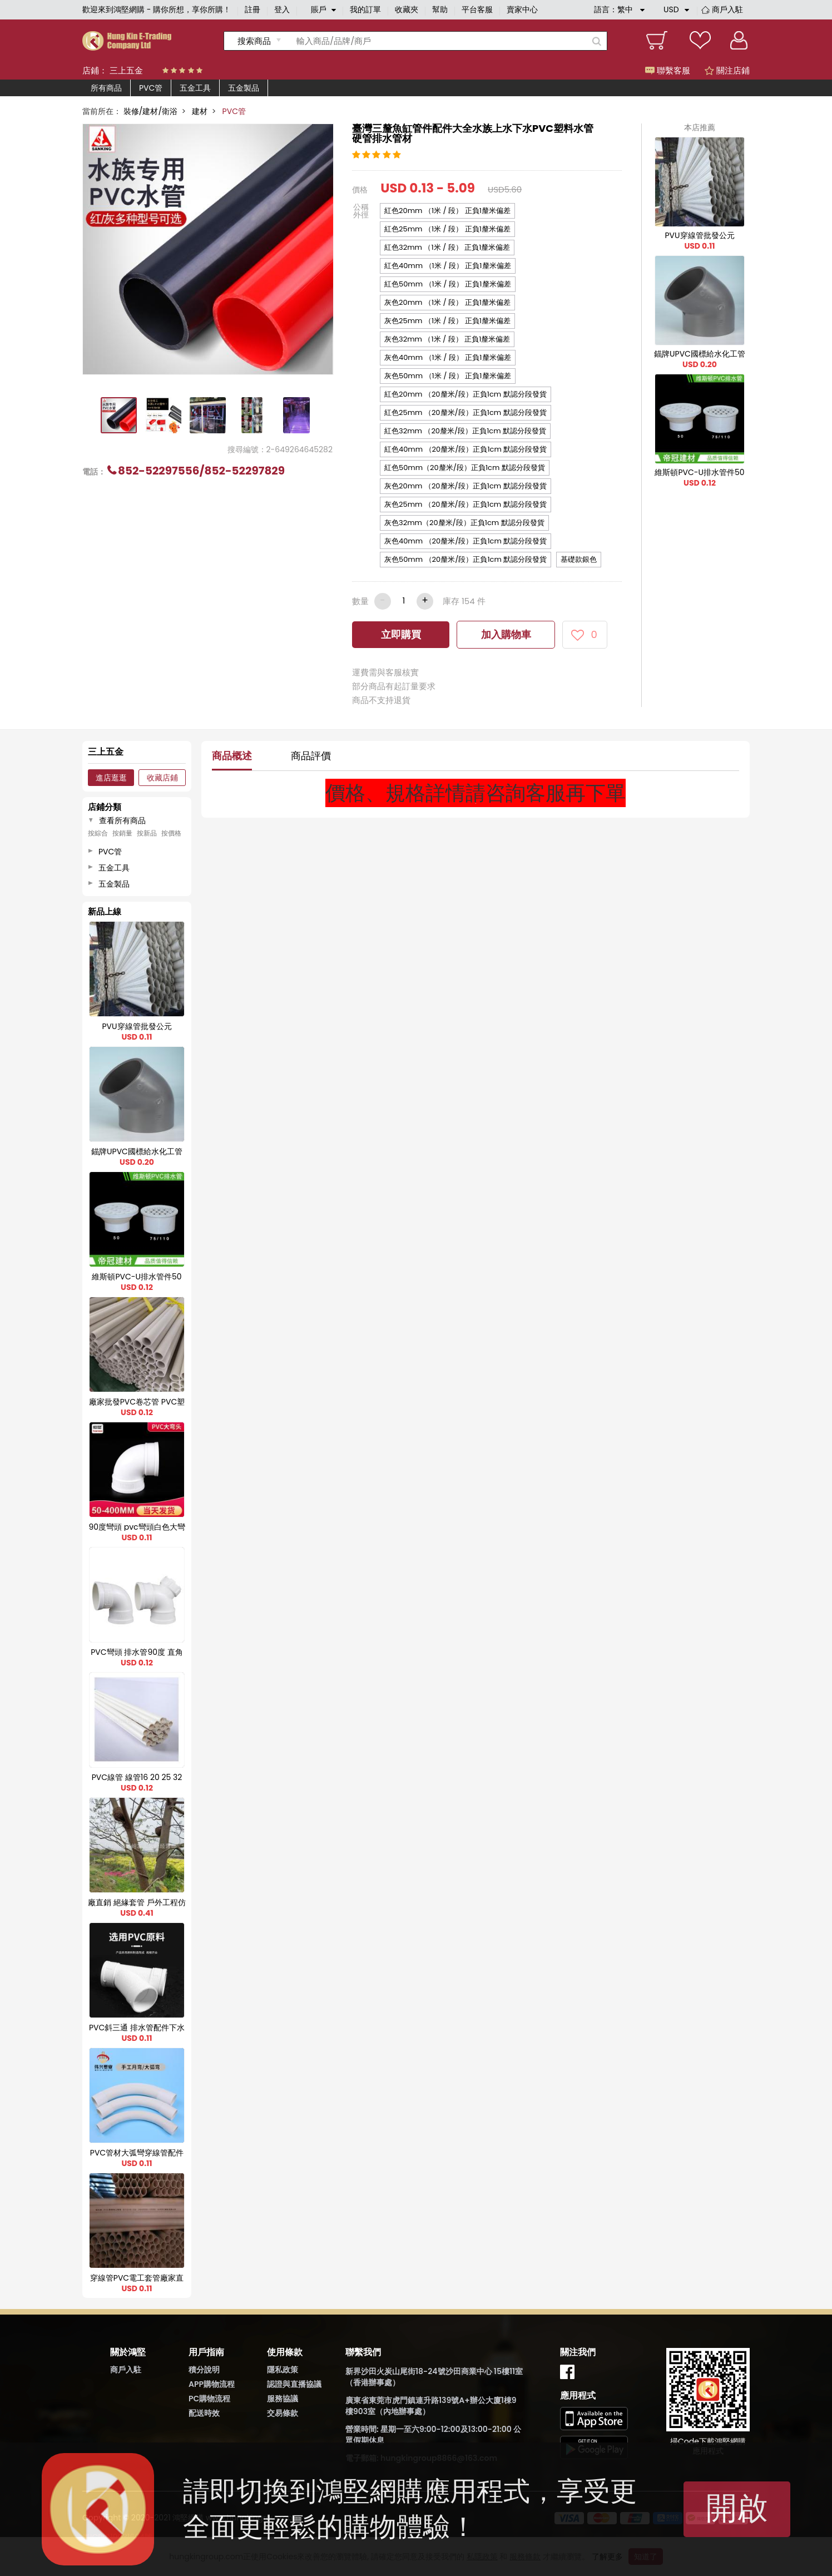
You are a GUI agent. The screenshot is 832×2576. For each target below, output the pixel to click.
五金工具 (195, 87)
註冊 (252, 9)
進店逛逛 (111, 777)
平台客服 (477, 9)
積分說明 (204, 2369)
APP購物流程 (212, 2384)
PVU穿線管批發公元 (699, 235)
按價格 (171, 833)
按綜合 (98, 833)
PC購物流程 (209, 2398)
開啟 (737, 2508)
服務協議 (282, 2398)
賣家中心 (522, 9)
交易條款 (282, 2413)
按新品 (147, 833)
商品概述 (232, 756)
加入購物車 (506, 634)
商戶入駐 (727, 9)
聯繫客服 (667, 70)
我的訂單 (365, 9)
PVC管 (150, 87)
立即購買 (401, 634)
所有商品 (106, 87)
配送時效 (204, 2413)
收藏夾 (406, 9)
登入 (282, 9)
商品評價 (311, 756)
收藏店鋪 (162, 777)
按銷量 (122, 833)
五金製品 (243, 87)
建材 (199, 111)
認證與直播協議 (294, 2384)
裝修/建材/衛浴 (150, 111)
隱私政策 (282, 2369)
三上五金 (126, 70)
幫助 (440, 9)
